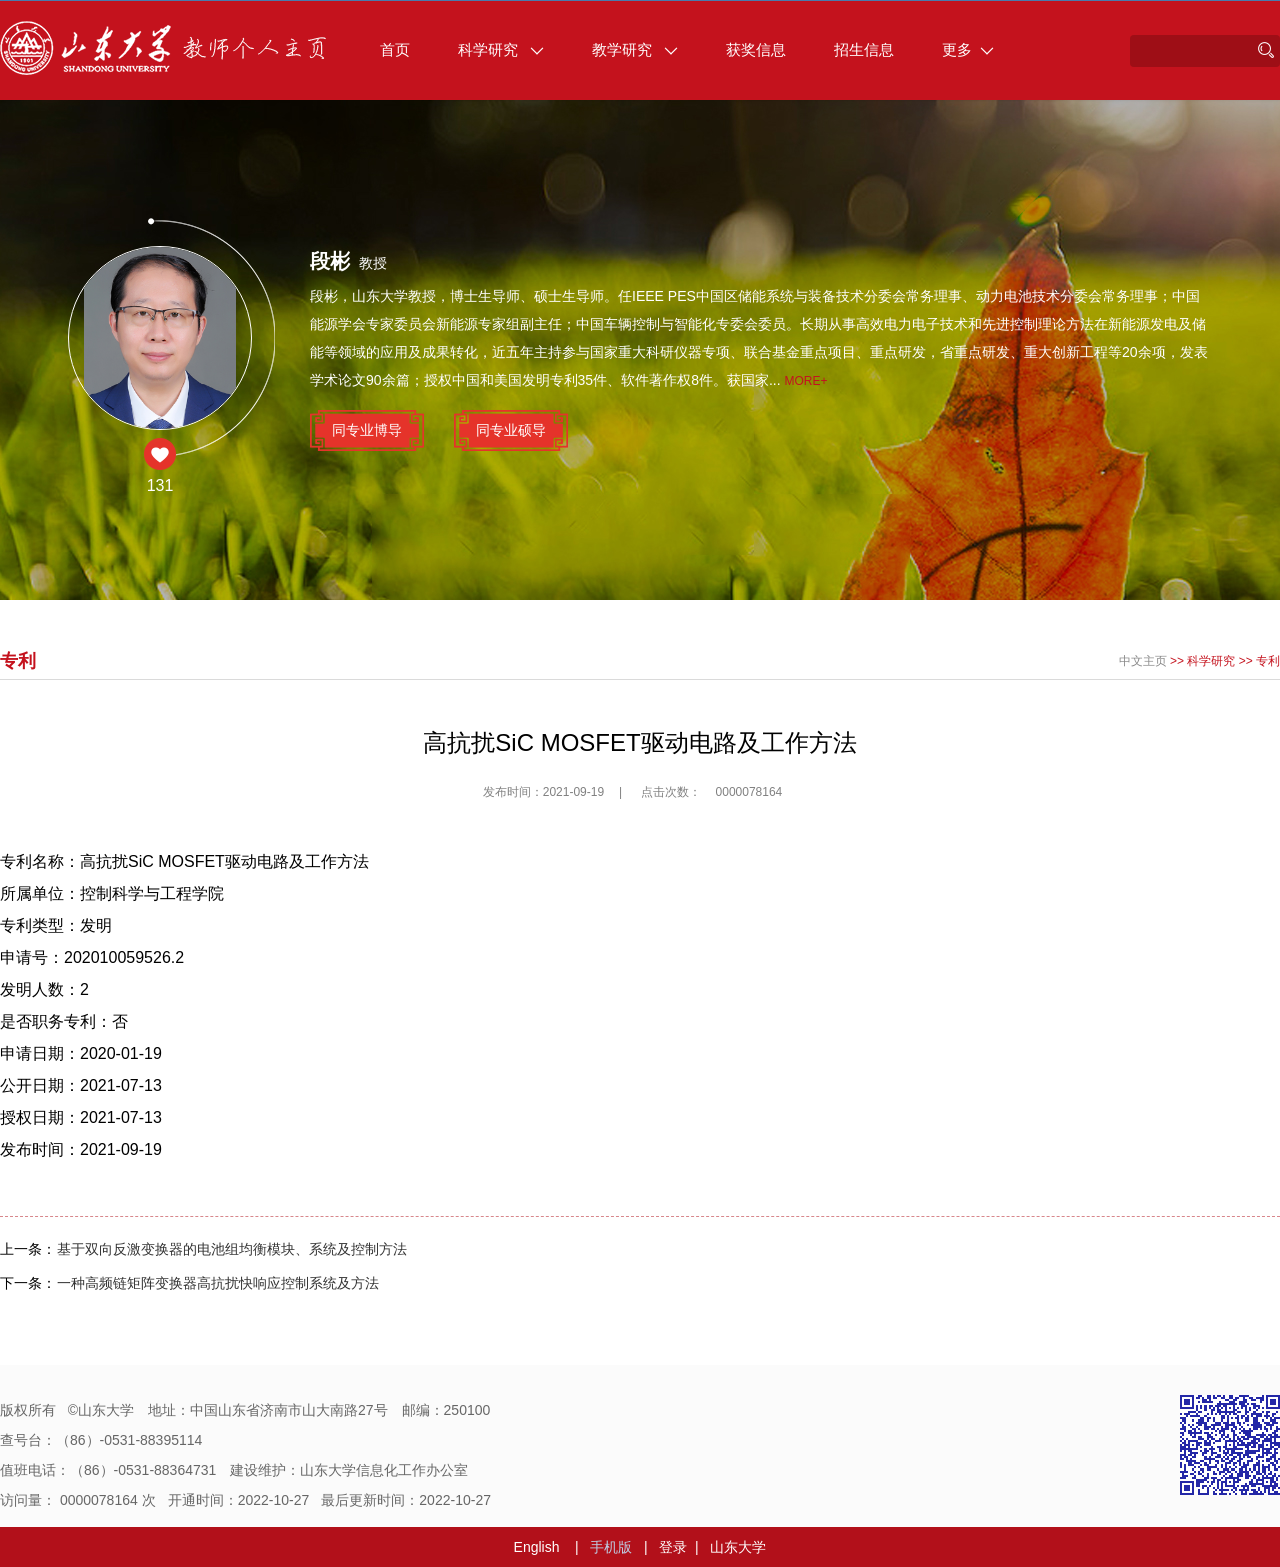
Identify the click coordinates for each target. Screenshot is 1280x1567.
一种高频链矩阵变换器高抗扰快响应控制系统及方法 (218, 1283)
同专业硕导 (511, 430)
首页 (395, 49)
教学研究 (635, 49)
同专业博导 (367, 430)
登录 (673, 1547)
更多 (968, 49)
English (537, 1547)
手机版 (611, 1547)
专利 (1268, 661)
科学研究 (501, 49)
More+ (806, 381)
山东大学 (738, 1547)
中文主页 (1143, 661)
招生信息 (864, 49)
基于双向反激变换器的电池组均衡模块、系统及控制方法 (232, 1249)
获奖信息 (756, 49)
